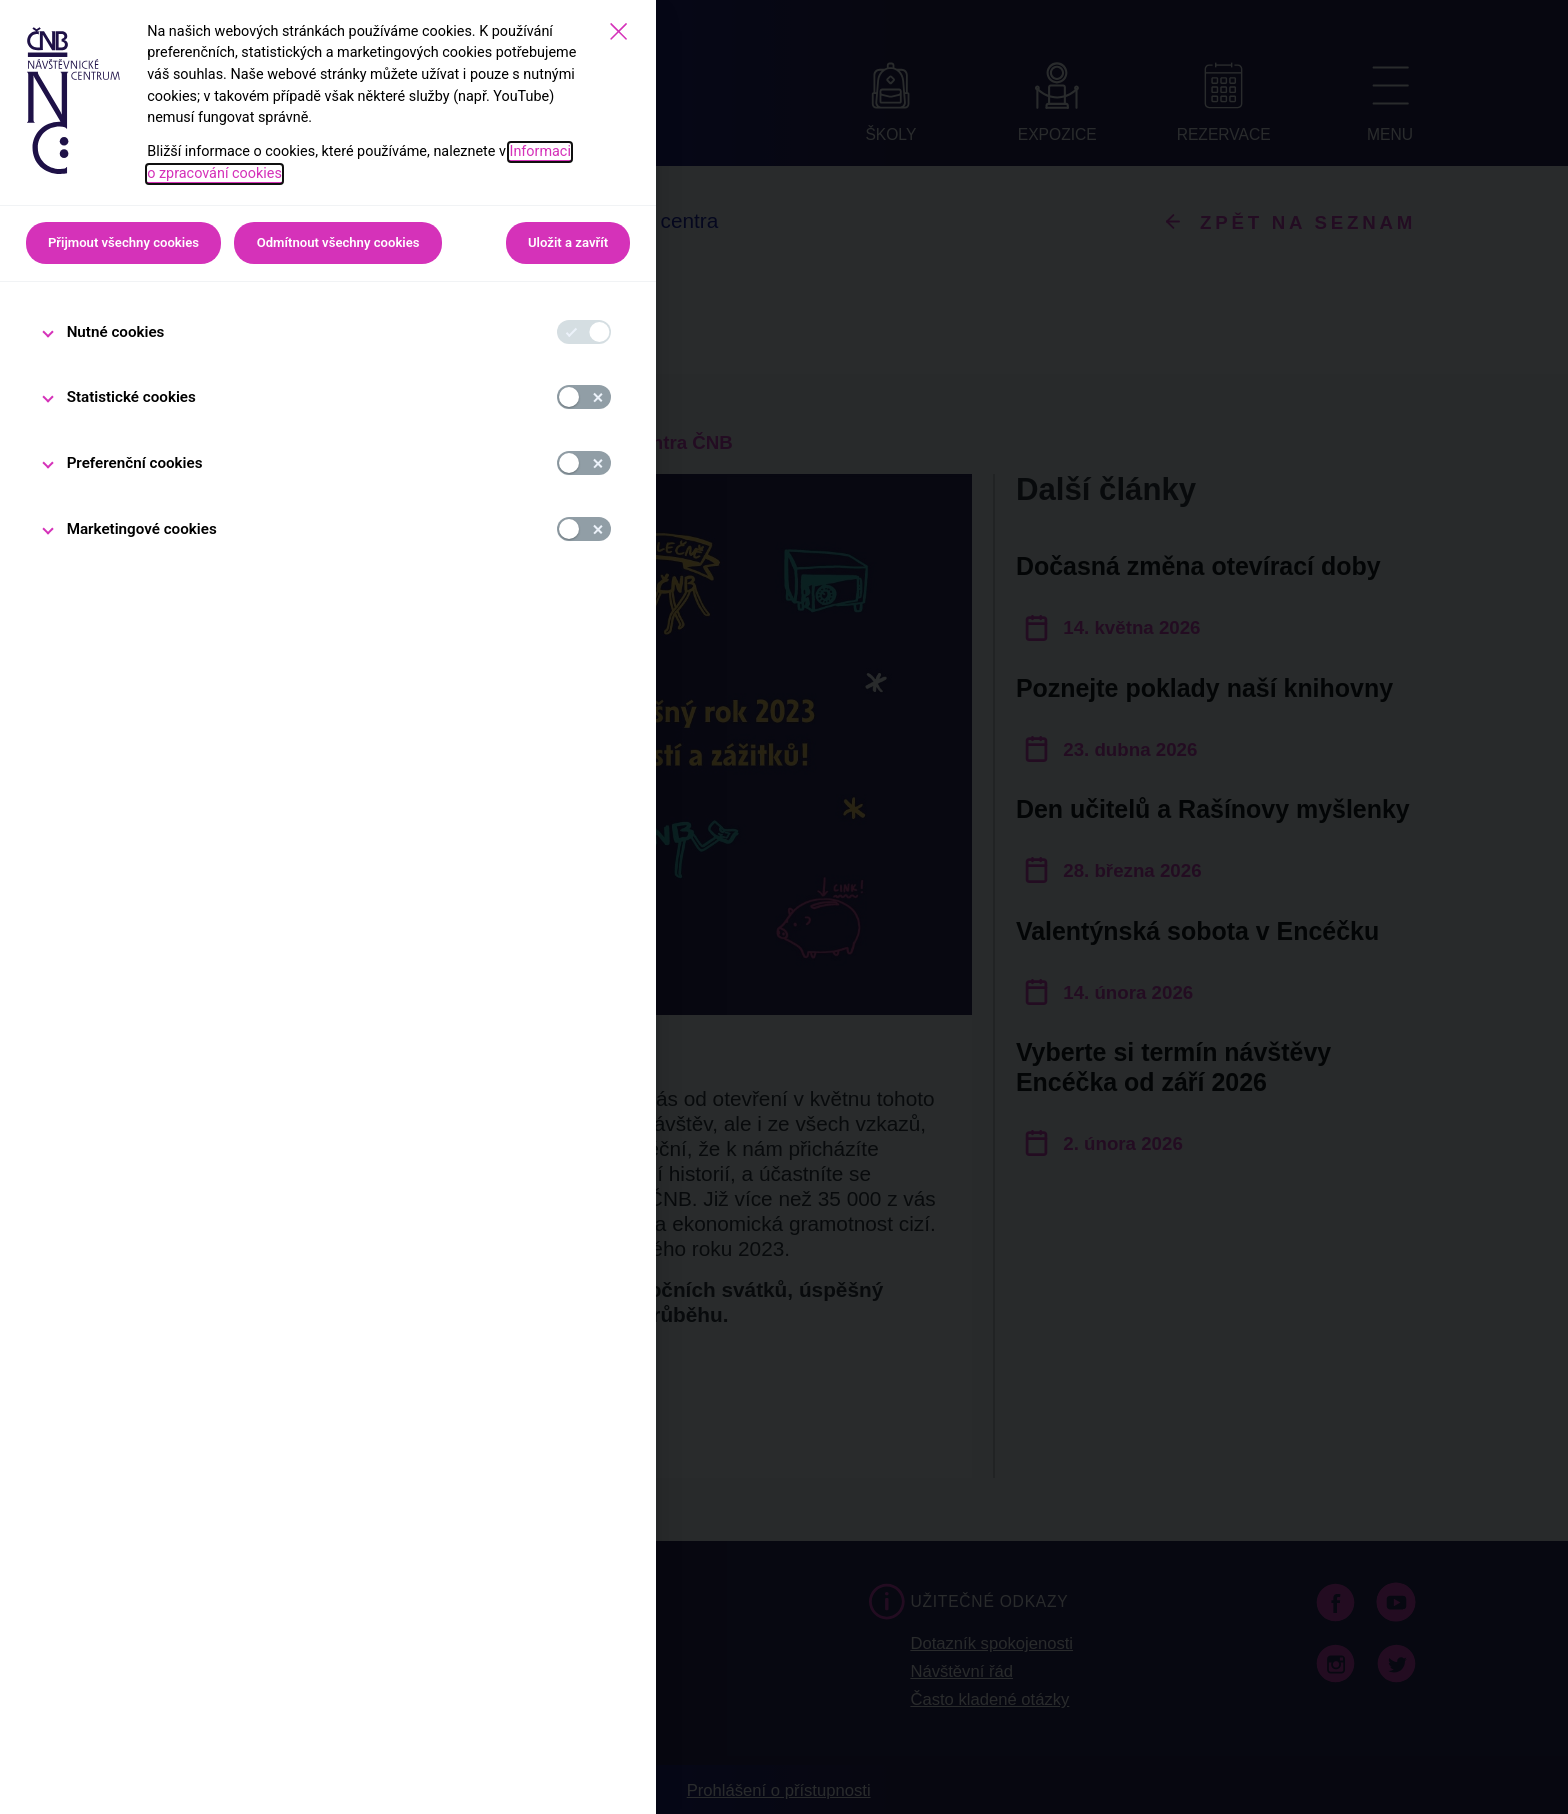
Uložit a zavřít (568, 242)
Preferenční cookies (135, 463)
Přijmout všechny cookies (123, 242)
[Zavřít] (618, 31)
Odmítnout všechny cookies (338, 242)
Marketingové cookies (142, 529)
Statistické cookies (131, 397)
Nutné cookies (116, 332)
